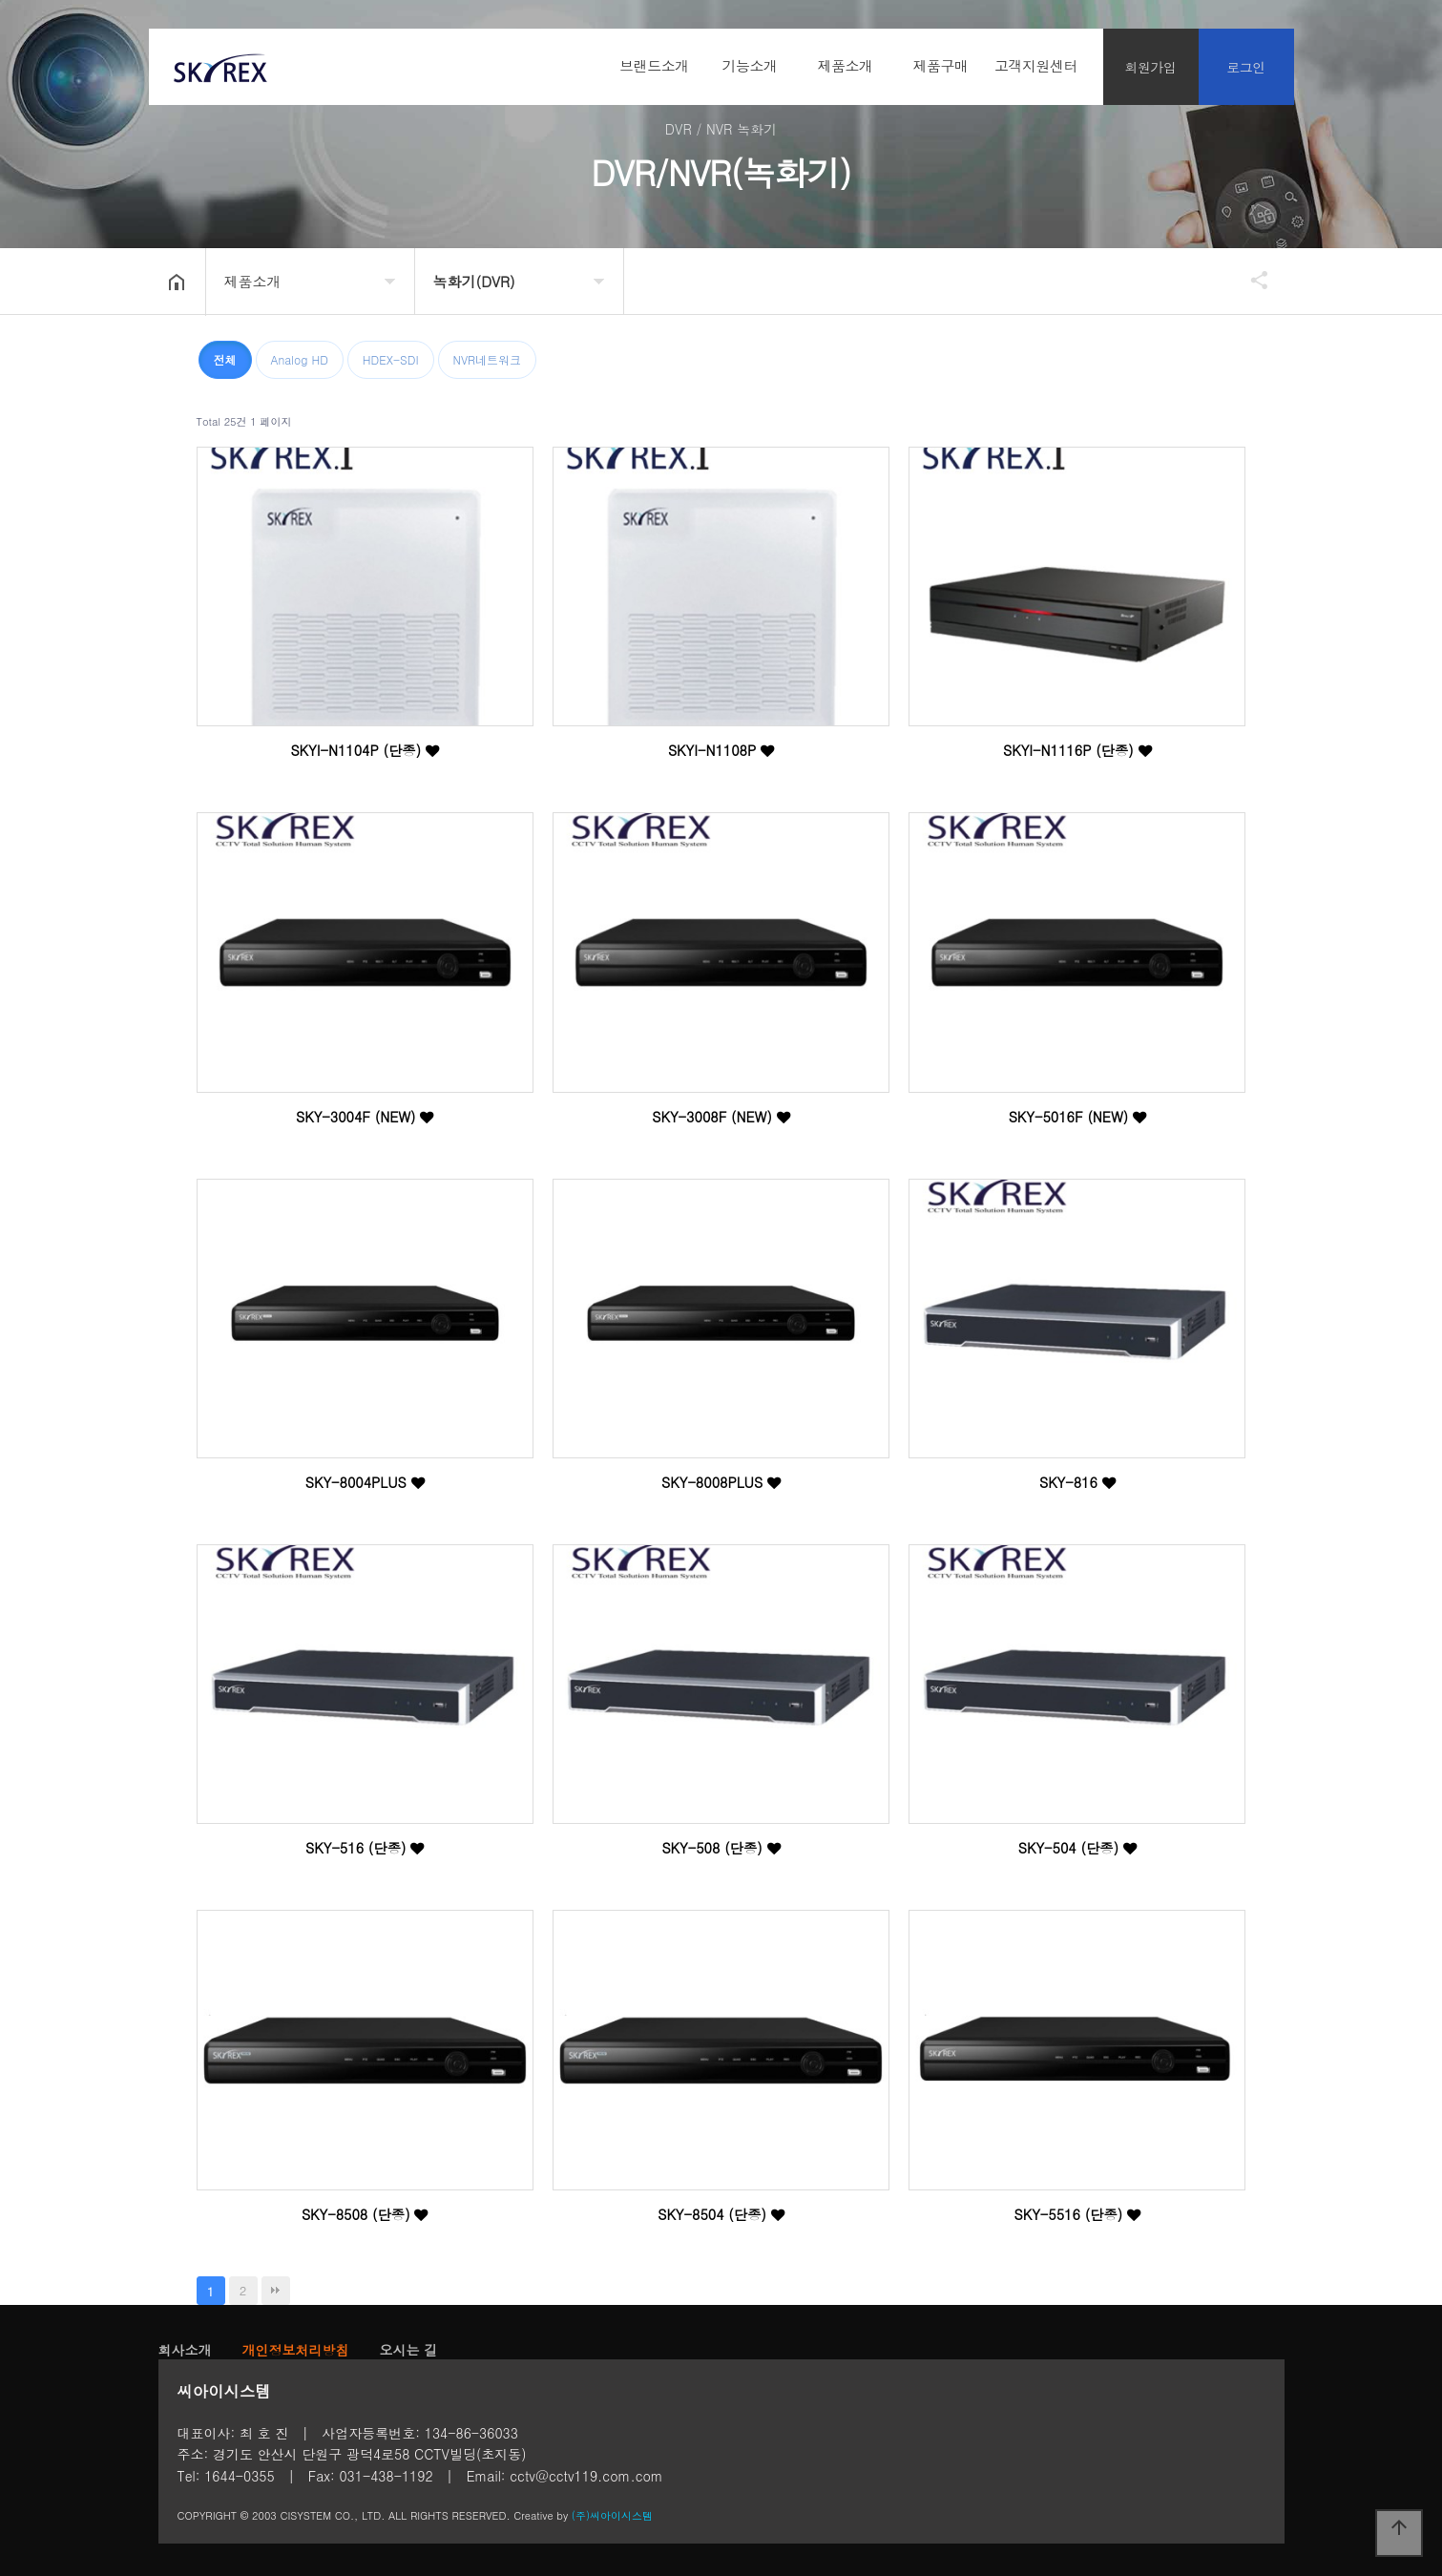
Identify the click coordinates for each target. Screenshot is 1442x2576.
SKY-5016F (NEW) (1077, 1116)
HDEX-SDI (391, 359)
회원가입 (1151, 66)
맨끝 (275, 2290)
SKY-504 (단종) (1077, 1847)
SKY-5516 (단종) (1077, 2214)
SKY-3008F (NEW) (720, 1116)
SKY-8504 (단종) (721, 2214)
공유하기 (1250, 279)
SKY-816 (1077, 1482)
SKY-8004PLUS (365, 1482)
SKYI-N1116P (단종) (1077, 750)
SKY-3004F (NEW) (364, 1116)
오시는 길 (409, 2349)
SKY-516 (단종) (364, 1847)
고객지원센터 (1035, 65)
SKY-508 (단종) (720, 1847)
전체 (225, 359)
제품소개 (845, 65)
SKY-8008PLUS (721, 1482)
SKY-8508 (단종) (365, 2214)
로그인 (1245, 66)
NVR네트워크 (487, 359)
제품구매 (941, 65)
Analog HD (299, 359)
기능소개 (750, 65)
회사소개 (185, 2349)
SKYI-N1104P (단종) (364, 750)
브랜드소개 (654, 65)
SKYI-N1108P (721, 750)
